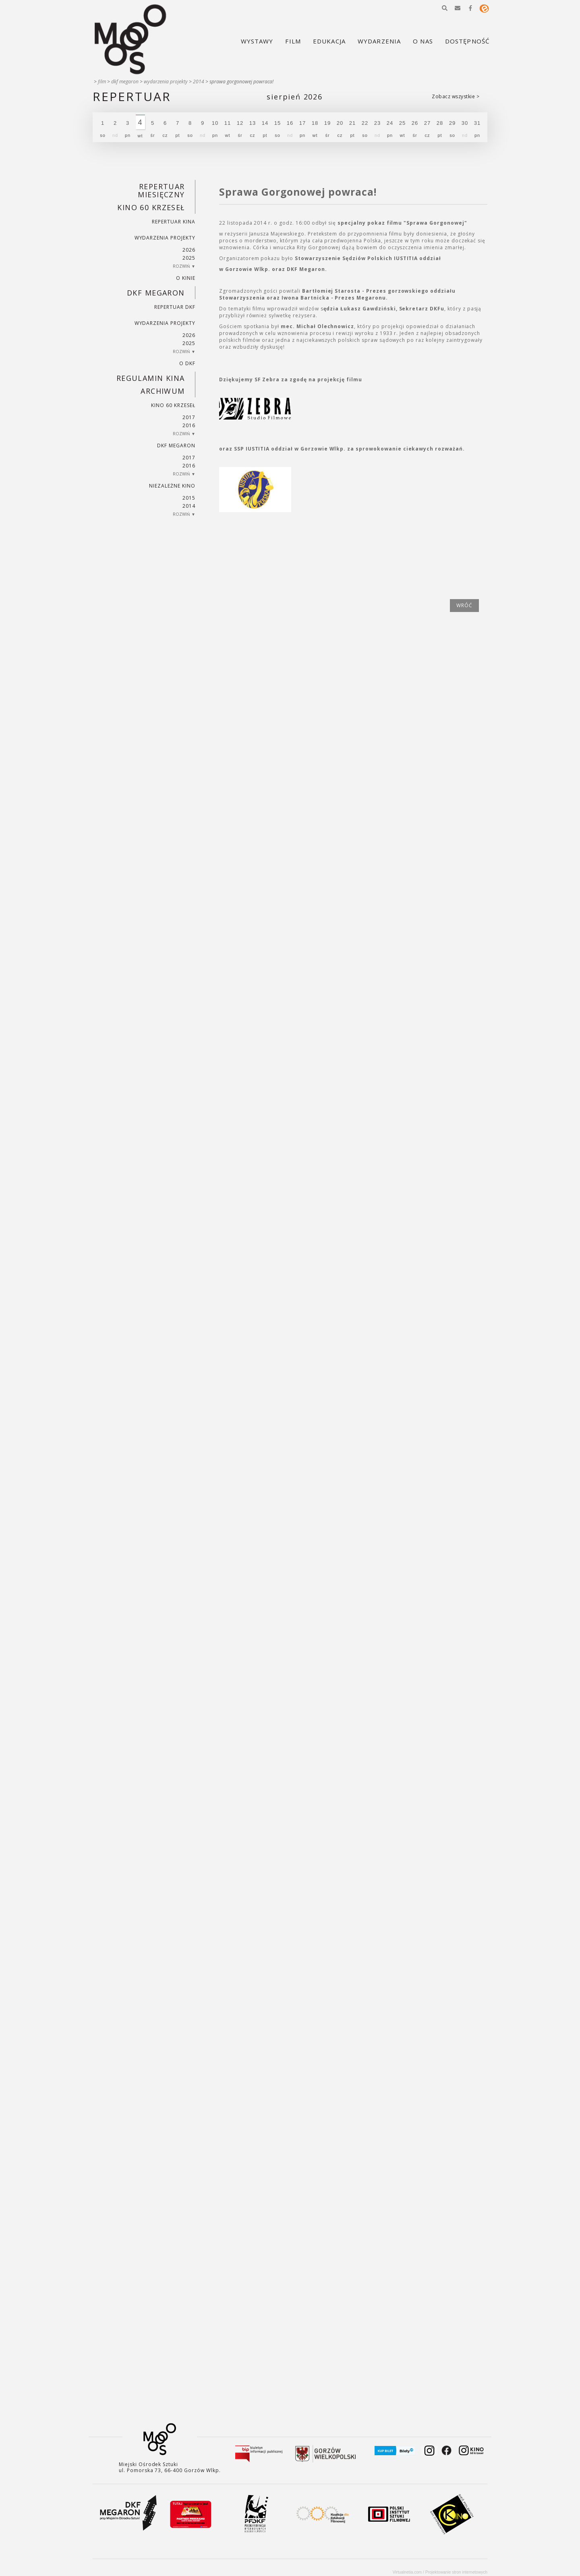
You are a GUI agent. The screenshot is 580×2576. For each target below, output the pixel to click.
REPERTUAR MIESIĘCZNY (161, 190)
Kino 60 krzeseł (151, 207)
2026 (188, 249)
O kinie (185, 278)
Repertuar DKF (174, 307)
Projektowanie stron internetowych (456, 2572)
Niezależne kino (172, 485)
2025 (188, 257)
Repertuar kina (173, 221)
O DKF (187, 363)
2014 (198, 81)
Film (102, 81)
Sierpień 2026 (294, 96)
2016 (188, 425)
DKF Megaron (125, 81)
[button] (444, 8)
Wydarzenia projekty (166, 81)
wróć (464, 605)
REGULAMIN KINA (150, 378)
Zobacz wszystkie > (455, 96)
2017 (188, 417)
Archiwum (163, 391)
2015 (188, 497)
